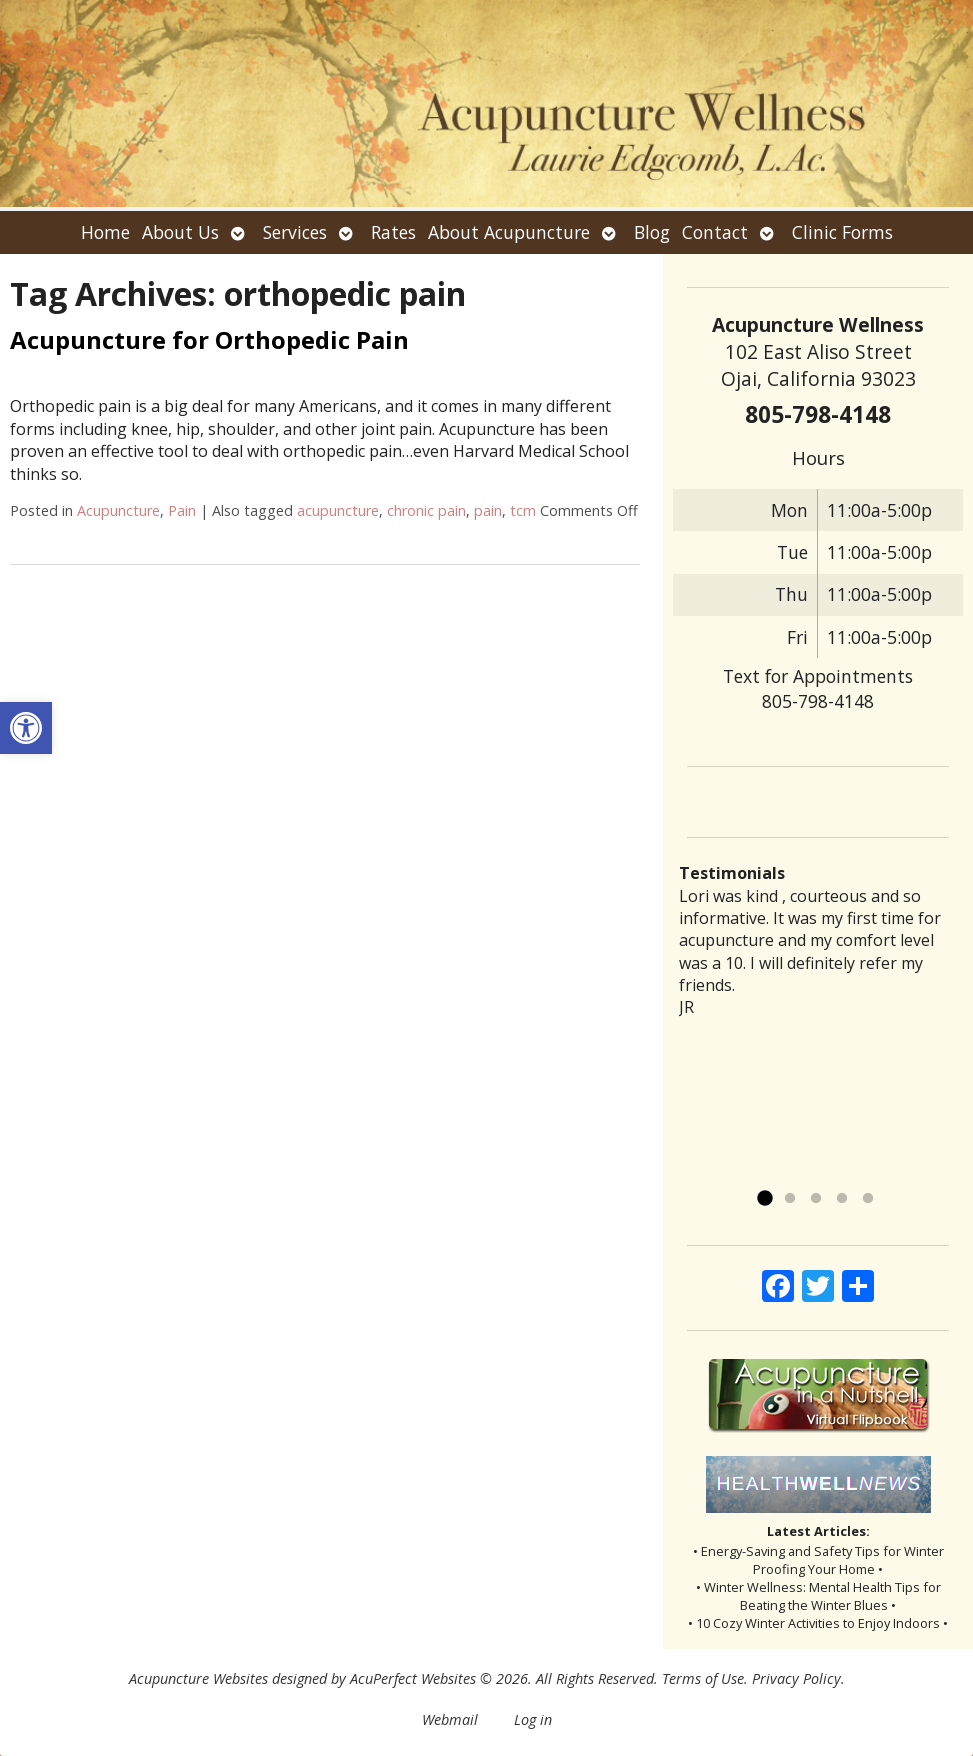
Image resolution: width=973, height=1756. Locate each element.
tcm (523, 510)
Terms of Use (703, 1678)
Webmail (450, 1719)
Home (105, 232)
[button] (26, 728)
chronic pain (426, 510)
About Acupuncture (509, 232)
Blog (652, 232)
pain (488, 510)
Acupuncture (118, 510)
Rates (393, 232)
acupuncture (338, 510)
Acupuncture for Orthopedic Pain (209, 339)
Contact (715, 232)
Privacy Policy (796, 1678)
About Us (180, 232)
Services (295, 232)
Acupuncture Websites (198, 1678)
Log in (533, 1719)
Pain (182, 510)
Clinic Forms (842, 232)
